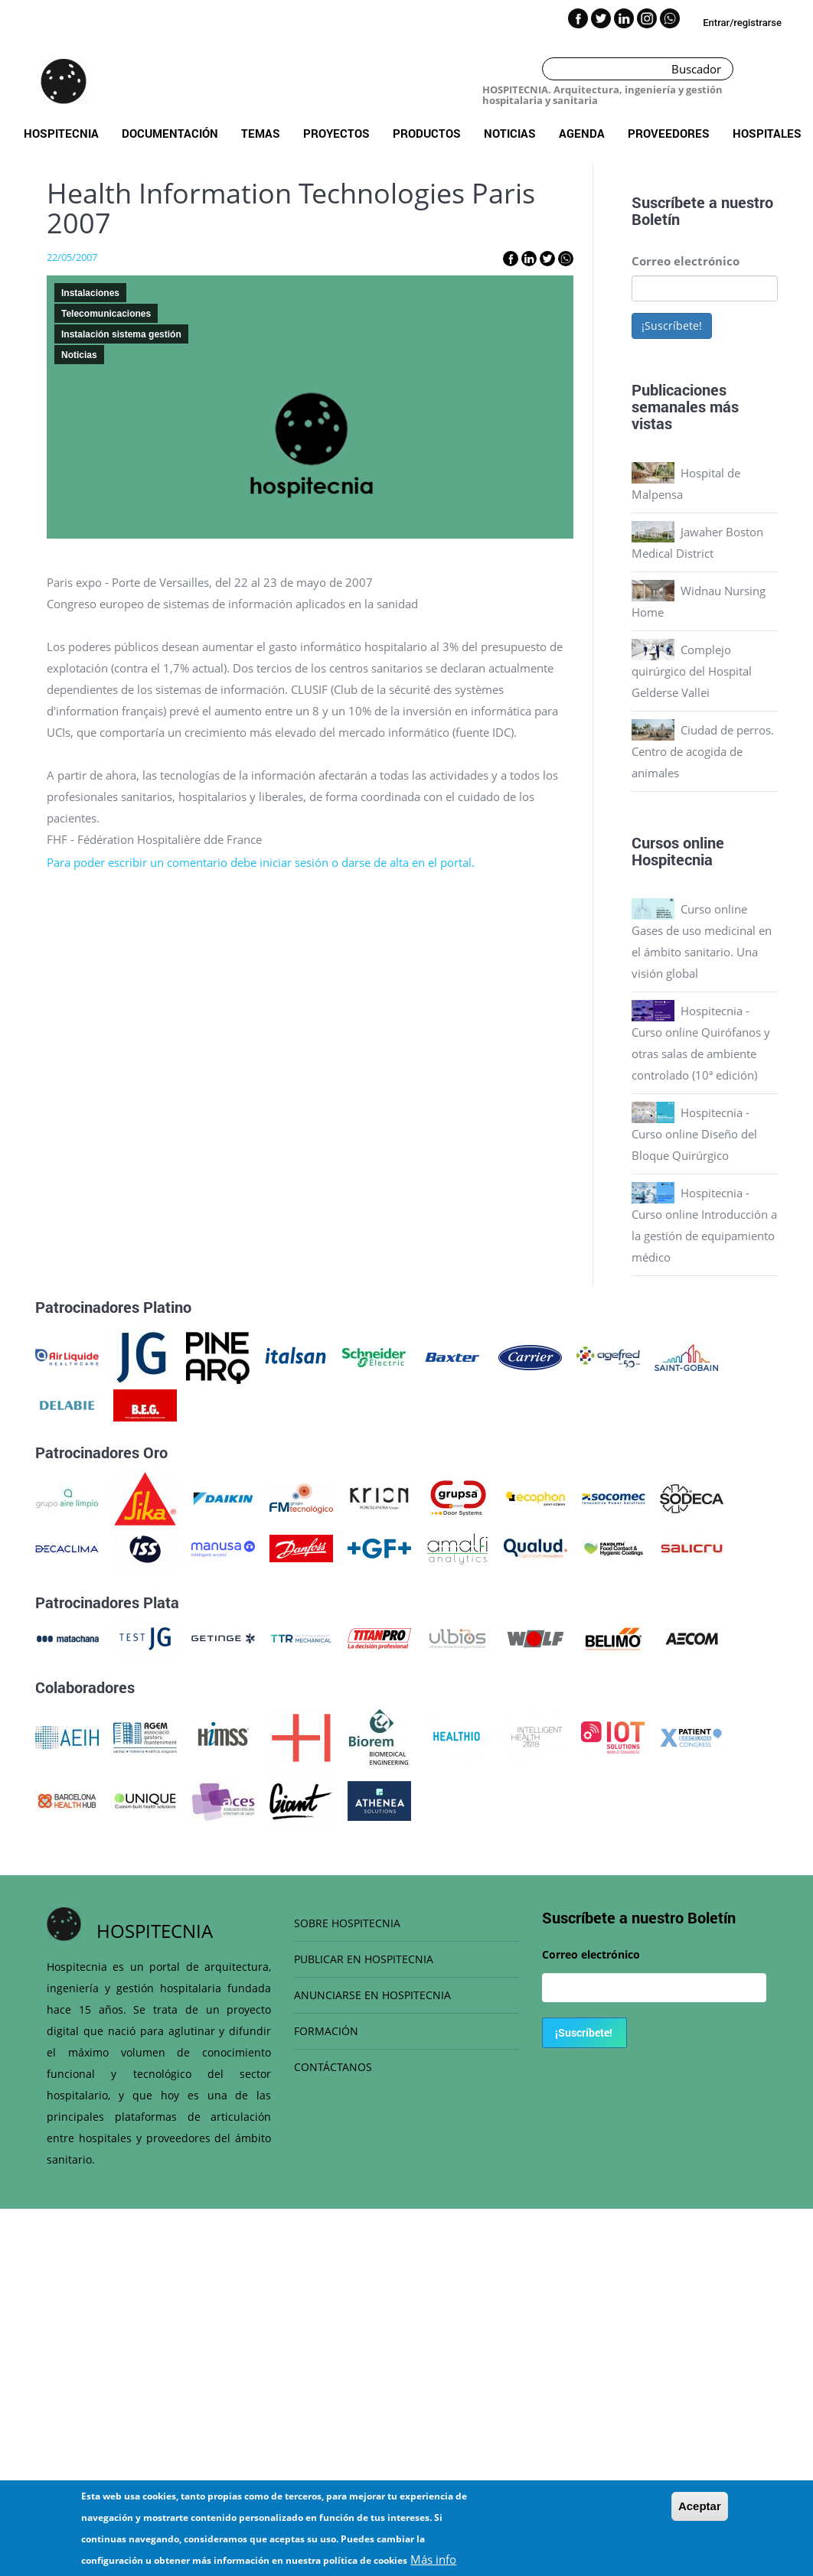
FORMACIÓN (326, 2031)
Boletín (656, 219)
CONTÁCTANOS (333, 2067)
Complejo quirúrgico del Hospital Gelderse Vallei (692, 671)
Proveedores (669, 133)
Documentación (170, 133)
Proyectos (336, 133)
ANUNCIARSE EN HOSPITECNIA (372, 1995)
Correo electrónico (686, 261)
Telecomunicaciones (106, 313)
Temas (260, 133)
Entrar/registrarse (742, 22)
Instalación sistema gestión (121, 334)
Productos (427, 133)
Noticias (510, 133)
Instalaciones (90, 293)
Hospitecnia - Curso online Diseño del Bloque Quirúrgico (694, 1134)
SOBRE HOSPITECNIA (347, 1923)
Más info (433, 2559)
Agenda (582, 133)
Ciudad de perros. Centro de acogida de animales (703, 751)
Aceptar (699, 2505)
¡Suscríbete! (672, 325)
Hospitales (767, 133)
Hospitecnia (61, 133)
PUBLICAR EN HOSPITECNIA (363, 1959)
